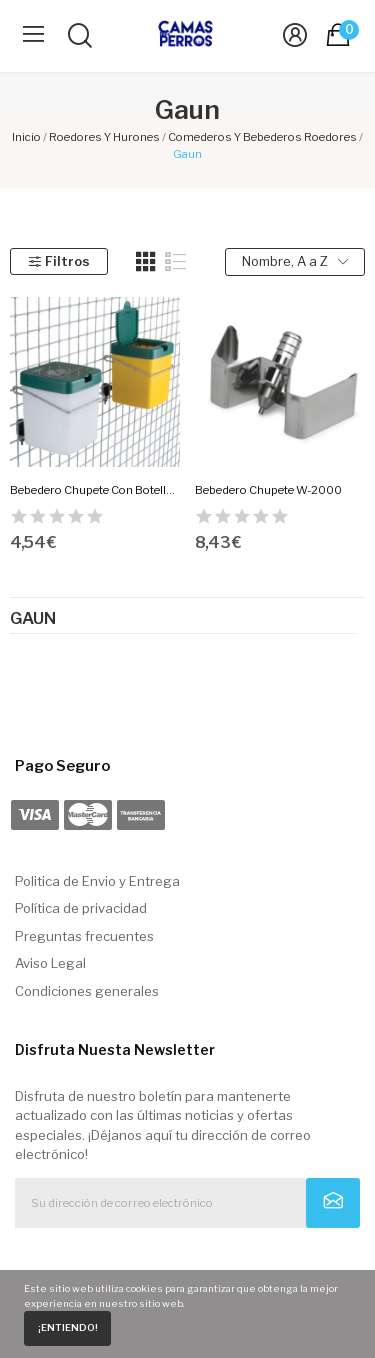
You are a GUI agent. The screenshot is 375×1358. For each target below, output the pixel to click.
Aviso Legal (50, 963)
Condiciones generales (87, 991)
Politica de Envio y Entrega (97, 881)
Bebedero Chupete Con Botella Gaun (95, 490)
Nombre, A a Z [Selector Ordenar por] (295, 261)
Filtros (58, 261)
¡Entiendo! (68, 1327)
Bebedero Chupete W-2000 (268, 490)
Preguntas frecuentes (84, 936)
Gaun (33, 619)
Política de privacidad (81, 908)
